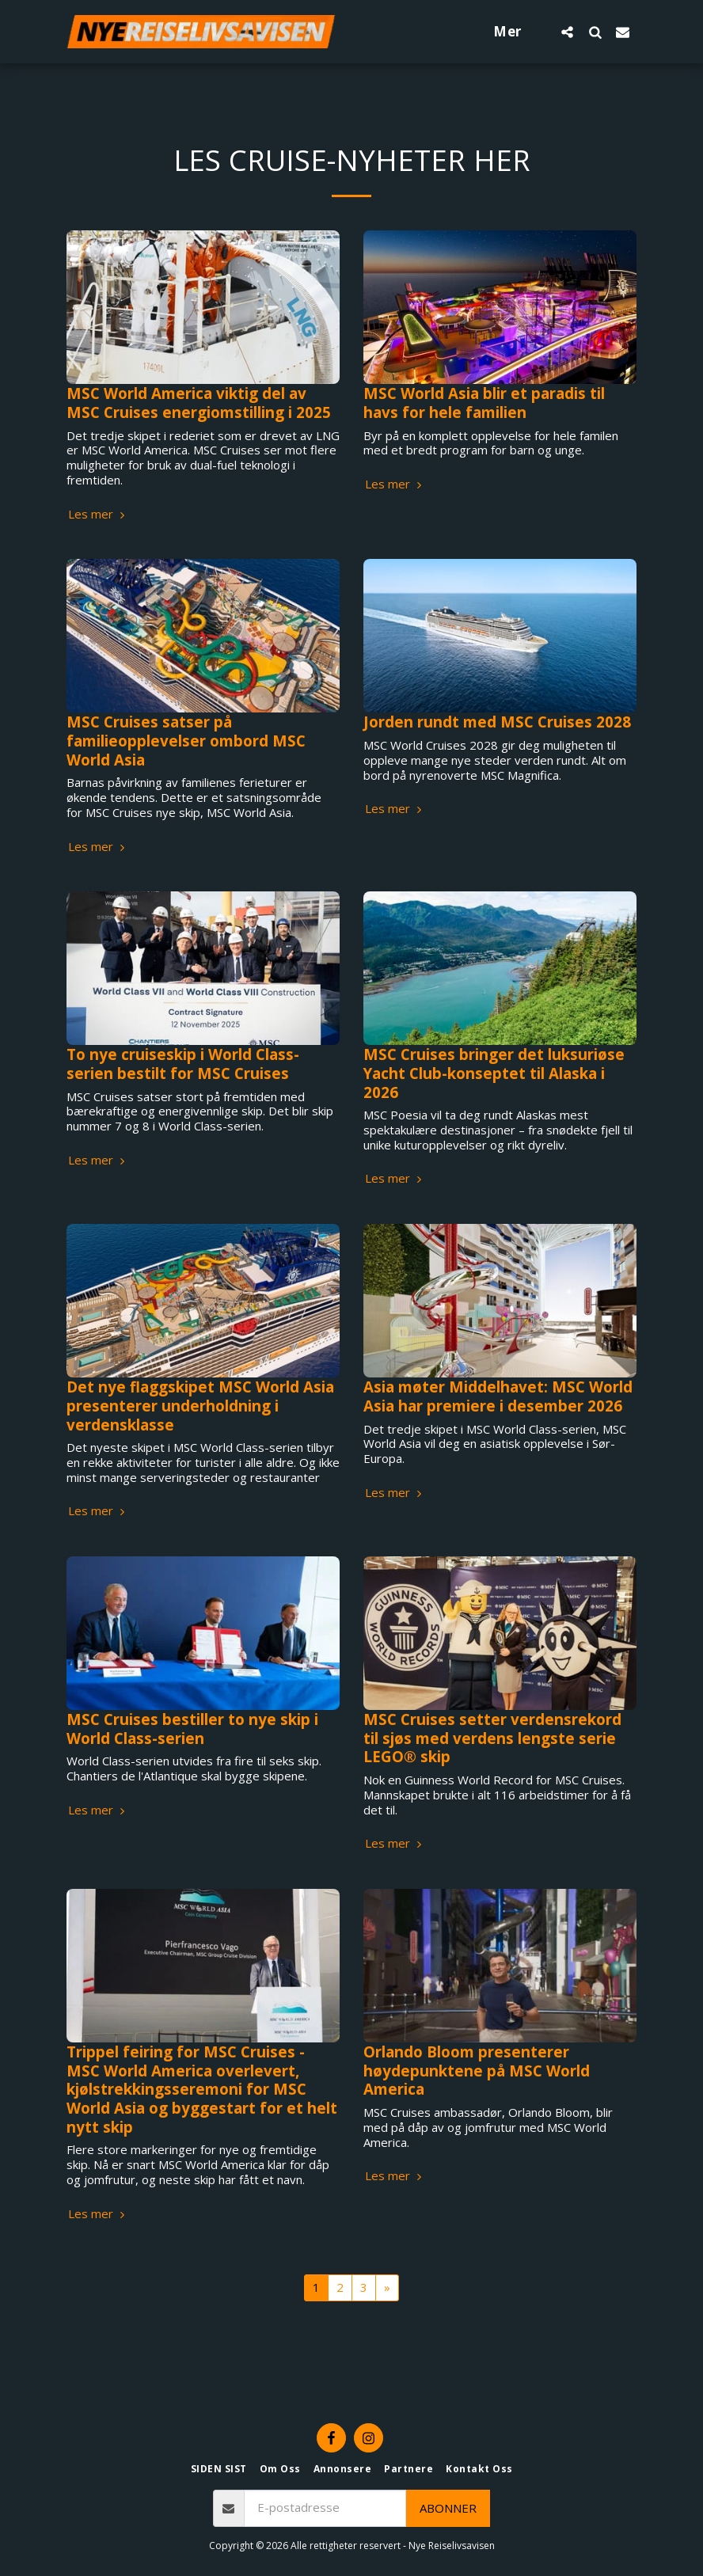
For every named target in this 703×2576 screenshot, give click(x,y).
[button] (567, 32)
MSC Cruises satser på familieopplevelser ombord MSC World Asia (186, 740)
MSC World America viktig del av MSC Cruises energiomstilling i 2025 (198, 402)
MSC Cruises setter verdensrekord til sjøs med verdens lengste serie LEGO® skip (492, 1737)
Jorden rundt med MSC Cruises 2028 (497, 721)
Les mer (98, 514)
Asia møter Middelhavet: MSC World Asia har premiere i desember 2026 (498, 1396)
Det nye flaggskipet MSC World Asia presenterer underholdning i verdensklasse (200, 1405)
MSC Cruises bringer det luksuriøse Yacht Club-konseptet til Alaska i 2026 (494, 1072)
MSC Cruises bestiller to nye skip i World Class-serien (192, 1728)
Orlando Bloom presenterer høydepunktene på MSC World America (476, 2070)
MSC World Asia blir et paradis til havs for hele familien (484, 402)
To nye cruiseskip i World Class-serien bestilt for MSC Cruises (182, 1063)
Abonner (448, 2508)
